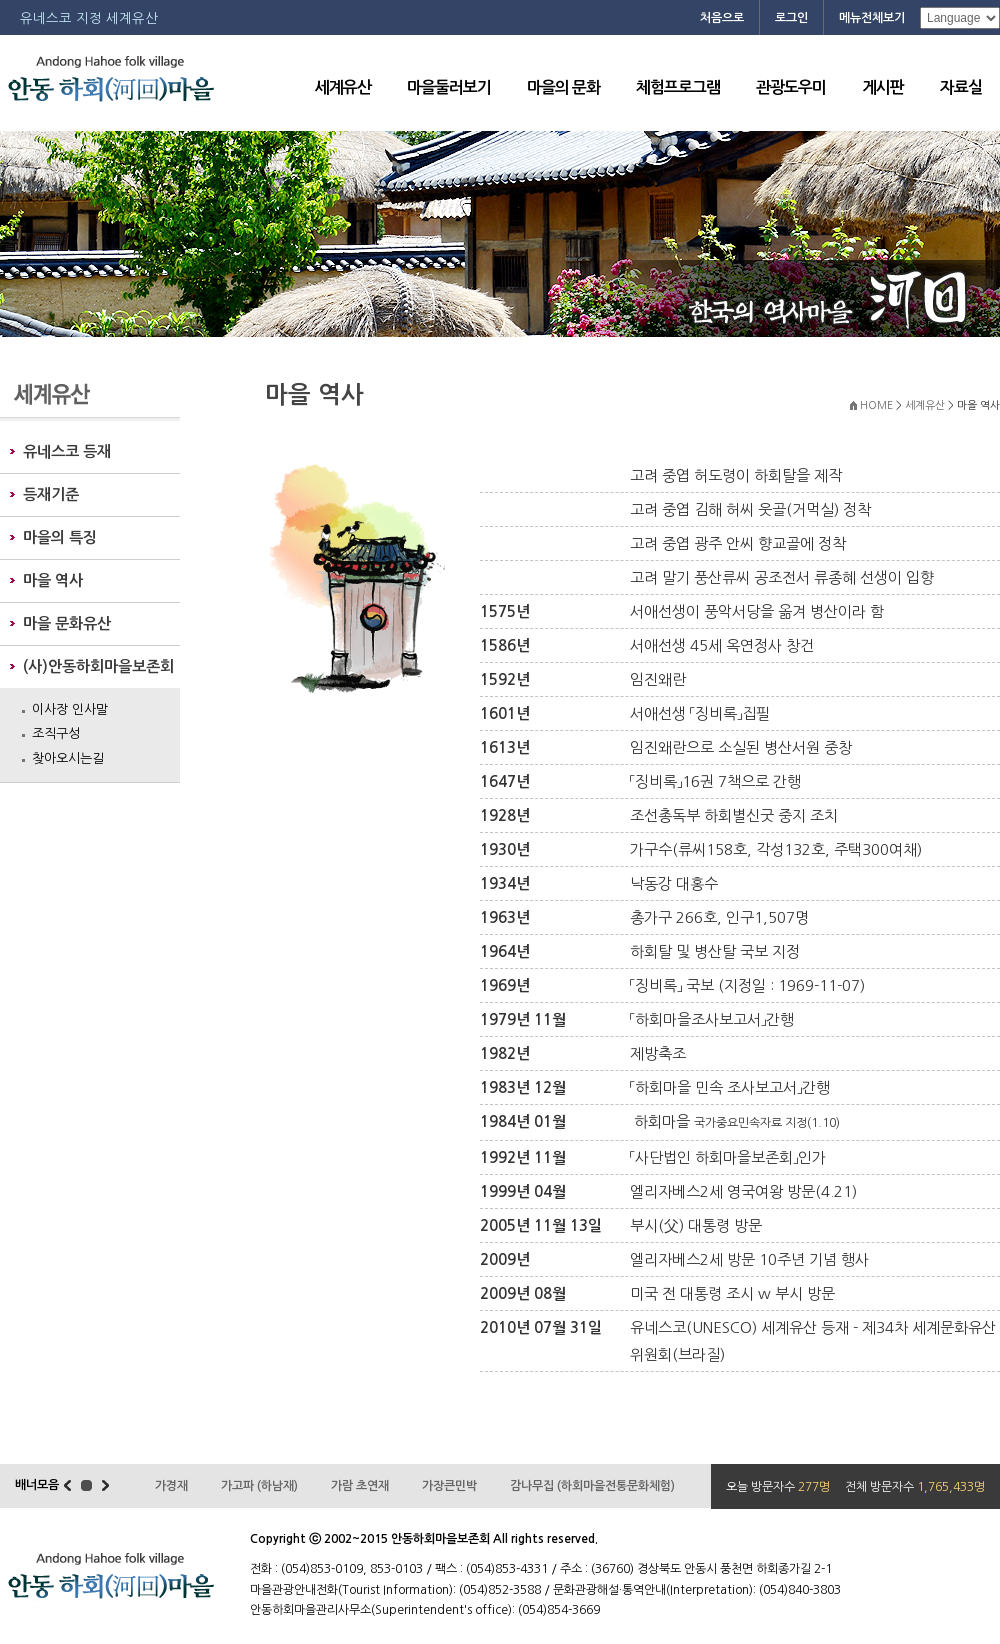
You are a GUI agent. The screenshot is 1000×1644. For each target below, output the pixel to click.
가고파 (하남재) (259, 1486)
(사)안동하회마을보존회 (98, 666)
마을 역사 (53, 580)
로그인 (791, 18)
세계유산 (343, 87)
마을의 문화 (563, 87)
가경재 (171, 1486)
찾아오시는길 (68, 758)
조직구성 (56, 733)
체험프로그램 (678, 87)
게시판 (883, 87)
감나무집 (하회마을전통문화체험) (592, 1486)
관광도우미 (791, 87)
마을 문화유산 (67, 623)
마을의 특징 (60, 537)
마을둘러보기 (449, 87)
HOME (876, 405)
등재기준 (51, 494)
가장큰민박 (449, 1486)
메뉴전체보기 (872, 18)
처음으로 (722, 18)
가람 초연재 (360, 1486)
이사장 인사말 (70, 709)
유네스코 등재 (67, 451)
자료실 (961, 87)
